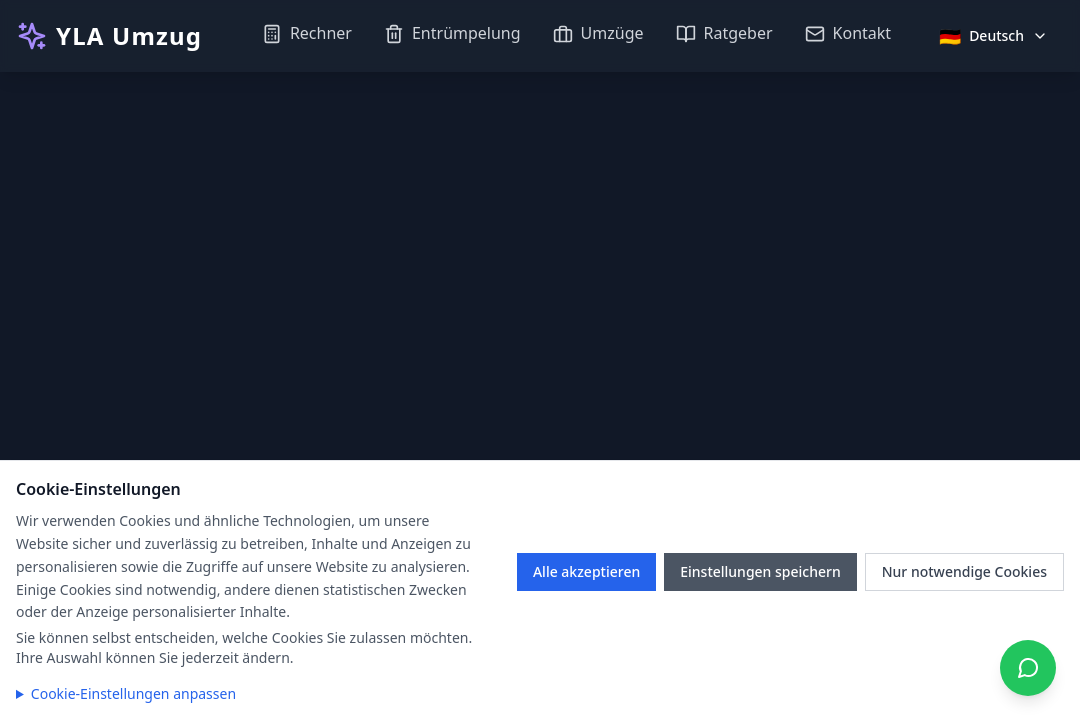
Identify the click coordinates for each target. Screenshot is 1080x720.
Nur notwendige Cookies (964, 571)
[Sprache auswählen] (993, 36)
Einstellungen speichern (760, 571)
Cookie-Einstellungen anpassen (133, 693)
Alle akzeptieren (586, 571)
